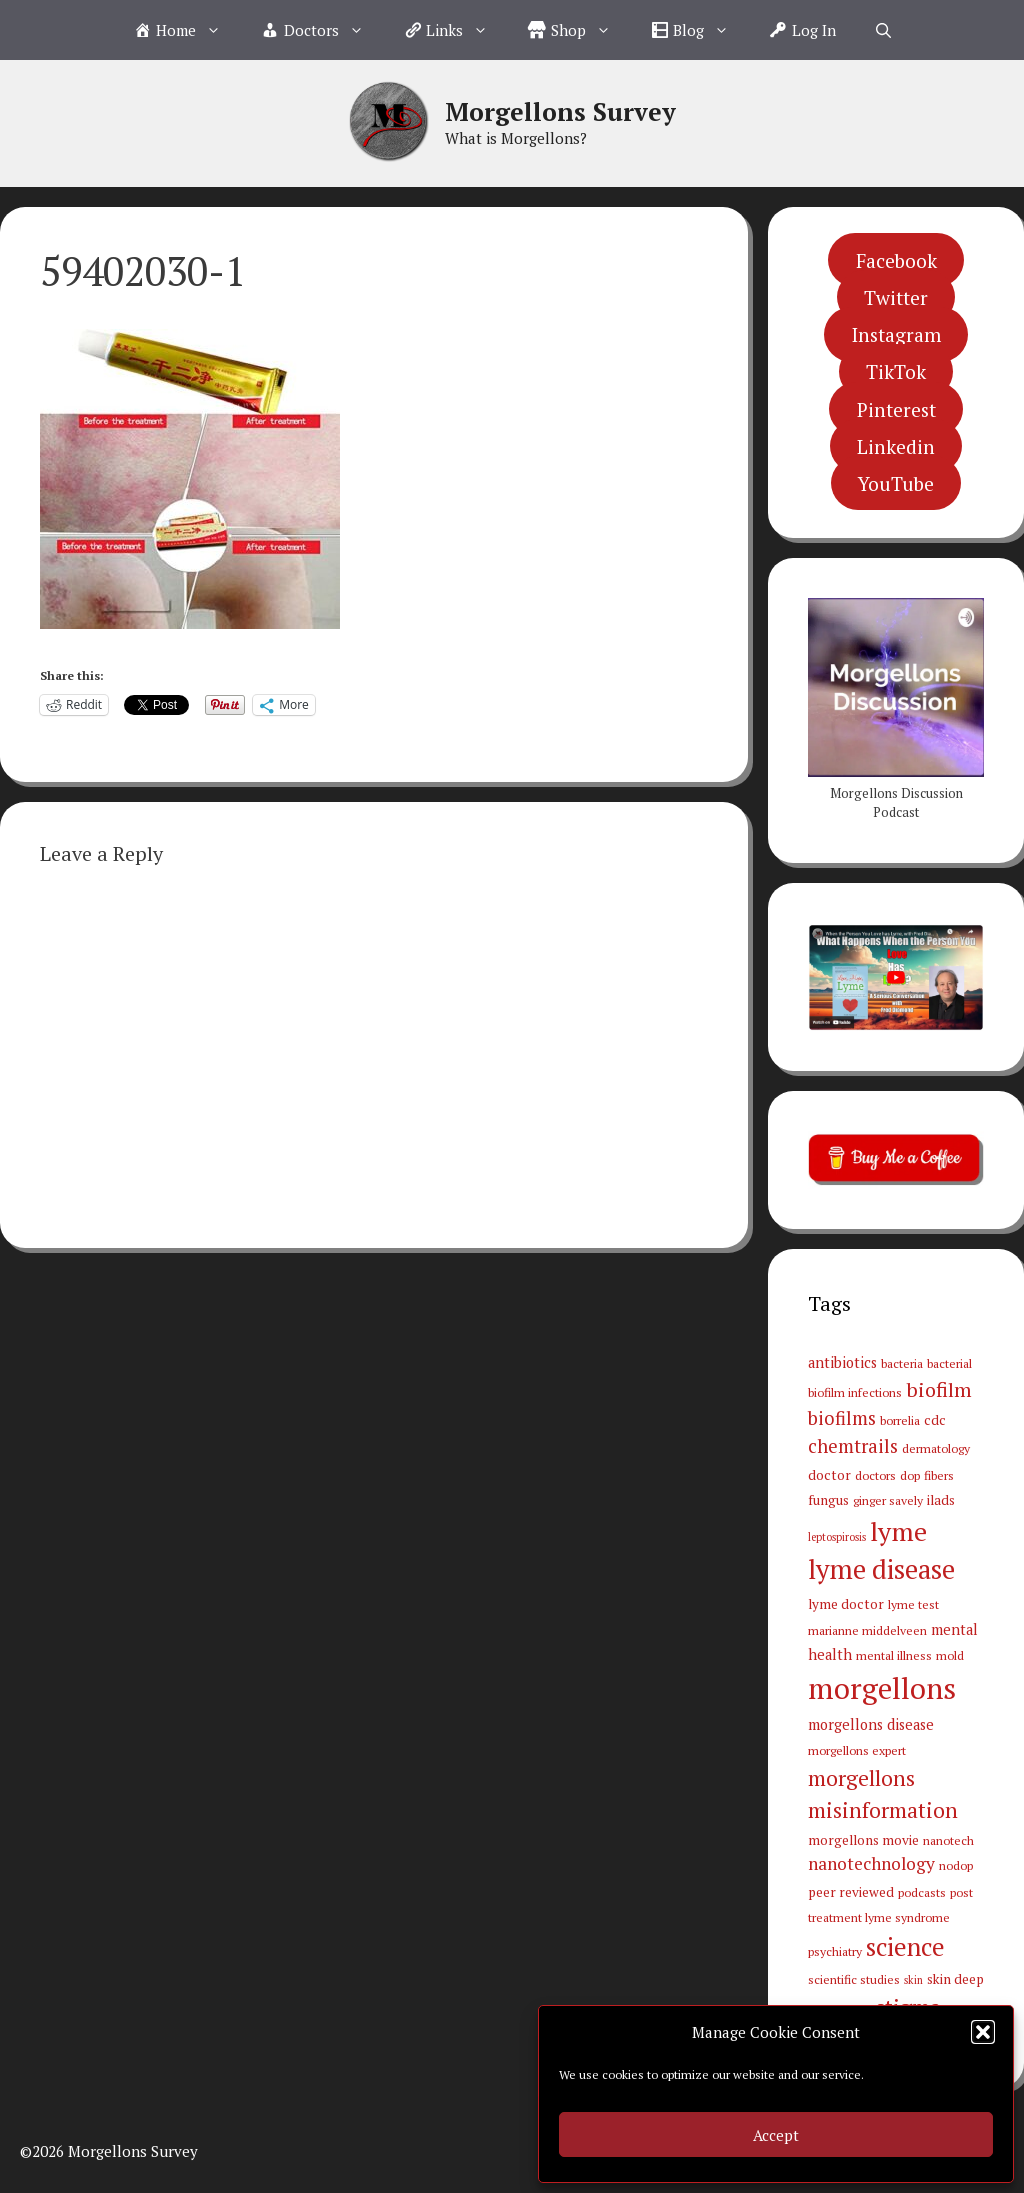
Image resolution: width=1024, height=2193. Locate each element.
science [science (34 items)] (905, 1947)
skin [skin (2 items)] (913, 1980)
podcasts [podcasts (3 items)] (922, 1892)
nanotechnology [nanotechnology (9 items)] (871, 1863)
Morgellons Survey (560, 111)
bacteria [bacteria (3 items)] (902, 1363)
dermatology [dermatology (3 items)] (936, 1448)
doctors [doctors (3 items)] (875, 1475)
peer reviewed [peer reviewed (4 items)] (851, 1892)
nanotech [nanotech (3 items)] (948, 1840)
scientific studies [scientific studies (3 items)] (854, 1979)
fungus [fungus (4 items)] (828, 1500)
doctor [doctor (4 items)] (829, 1475)
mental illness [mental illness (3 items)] (894, 1655)
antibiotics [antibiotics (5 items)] (842, 1362)
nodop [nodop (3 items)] (956, 1865)
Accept (776, 2135)
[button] (983, 2032)
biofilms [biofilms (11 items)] (842, 1418)
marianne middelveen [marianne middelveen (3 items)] (867, 1630)
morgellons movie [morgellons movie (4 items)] (863, 1840)
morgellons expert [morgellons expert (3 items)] (857, 1750)
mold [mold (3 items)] (950, 1655)
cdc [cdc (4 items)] (935, 1420)
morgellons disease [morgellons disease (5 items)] (871, 1724)
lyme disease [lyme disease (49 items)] (881, 1569)
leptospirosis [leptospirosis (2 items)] (837, 1537)
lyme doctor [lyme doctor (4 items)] (846, 1604)
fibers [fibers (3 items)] (939, 1475)
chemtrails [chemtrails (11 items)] (853, 1446)
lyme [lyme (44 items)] (898, 1531)
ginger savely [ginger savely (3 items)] (888, 1500)
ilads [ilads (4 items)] (941, 1500)
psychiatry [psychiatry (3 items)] (835, 1951)
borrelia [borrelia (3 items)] (900, 1420)
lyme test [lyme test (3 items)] (913, 1604)
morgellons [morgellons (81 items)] (882, 1688)
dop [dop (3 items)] (910, 1475)
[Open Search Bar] (883, 30)
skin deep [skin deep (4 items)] (955, 1979)
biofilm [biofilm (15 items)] (939, 1389)
